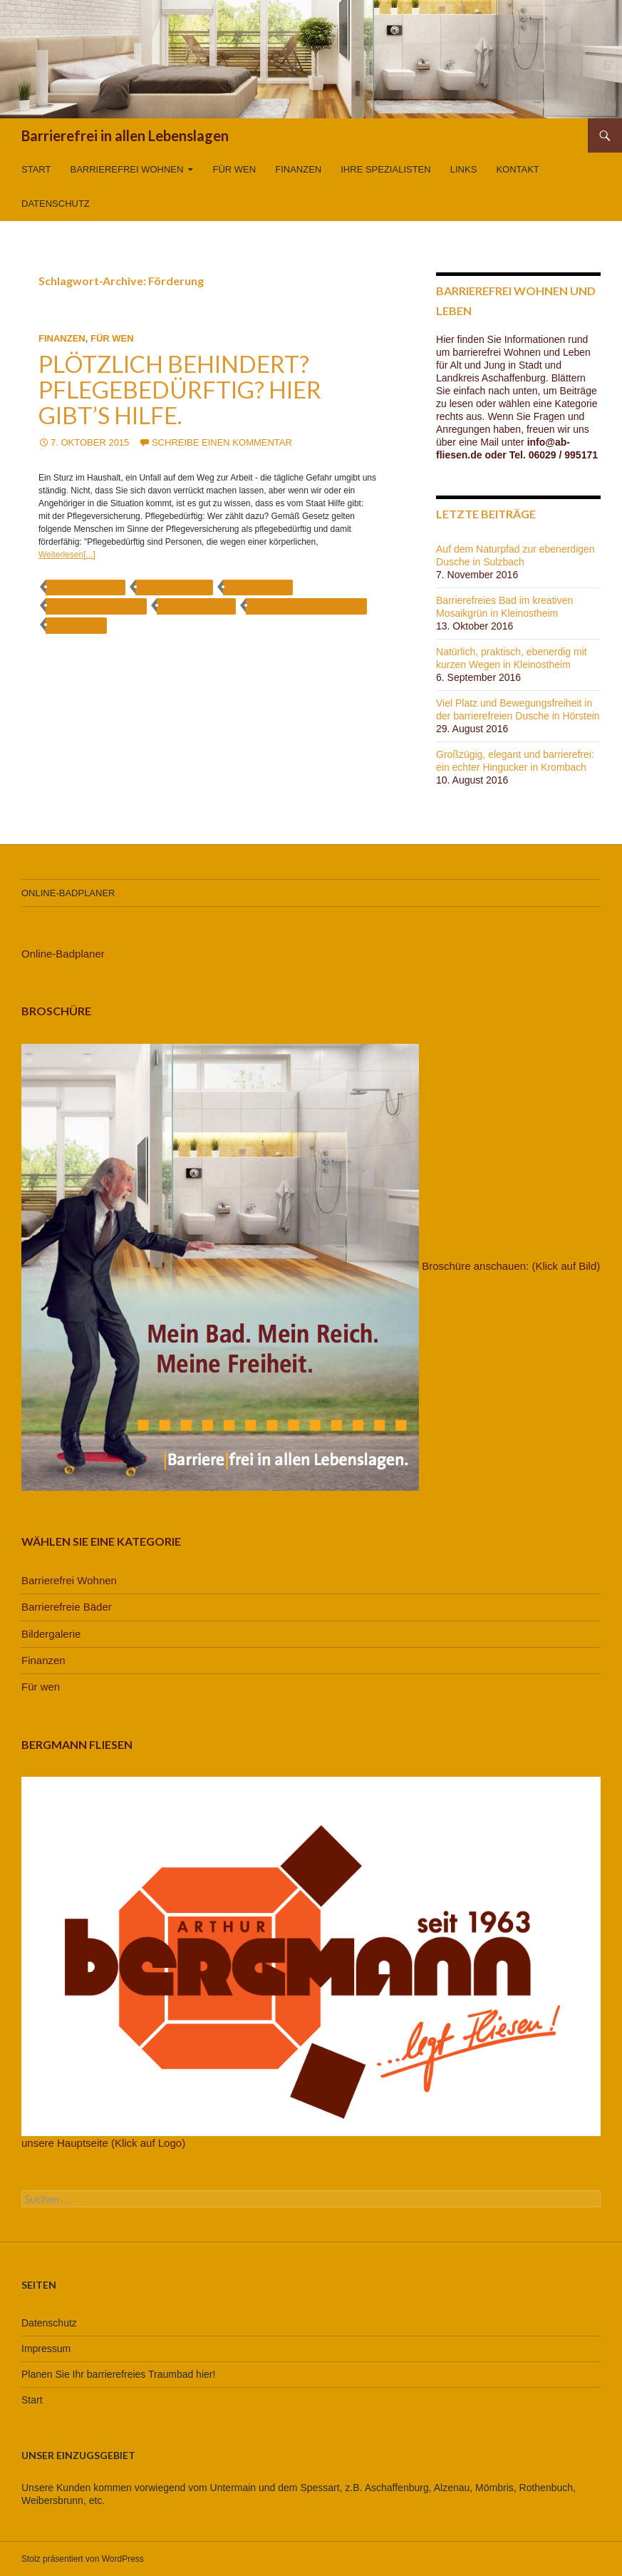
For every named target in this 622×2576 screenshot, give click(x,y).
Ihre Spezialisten (385, 169)
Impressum (46, 2348)
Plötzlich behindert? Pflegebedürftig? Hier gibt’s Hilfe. (179, 389)
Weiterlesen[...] (66, 555)
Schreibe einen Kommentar (222, 442)
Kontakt (517, 169)
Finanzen (298, 169)
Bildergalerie (51, 1634)
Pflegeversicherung (307, 605)
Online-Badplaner (68, 893)
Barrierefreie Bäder (66, 1607)
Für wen (234, 169)
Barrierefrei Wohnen (126, 169)
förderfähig (174, 587)
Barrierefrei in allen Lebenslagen (125, 135)
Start (36, 169)
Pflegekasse (196, 605)
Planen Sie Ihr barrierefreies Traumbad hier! (118, 2374)
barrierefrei (85, 587)
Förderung (258, 587)
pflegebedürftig (96, 605)
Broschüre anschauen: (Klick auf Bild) (310, 1266)
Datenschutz (55, 203)
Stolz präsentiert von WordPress (82, 2559)
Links (463, 169)
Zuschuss (76, 625)
